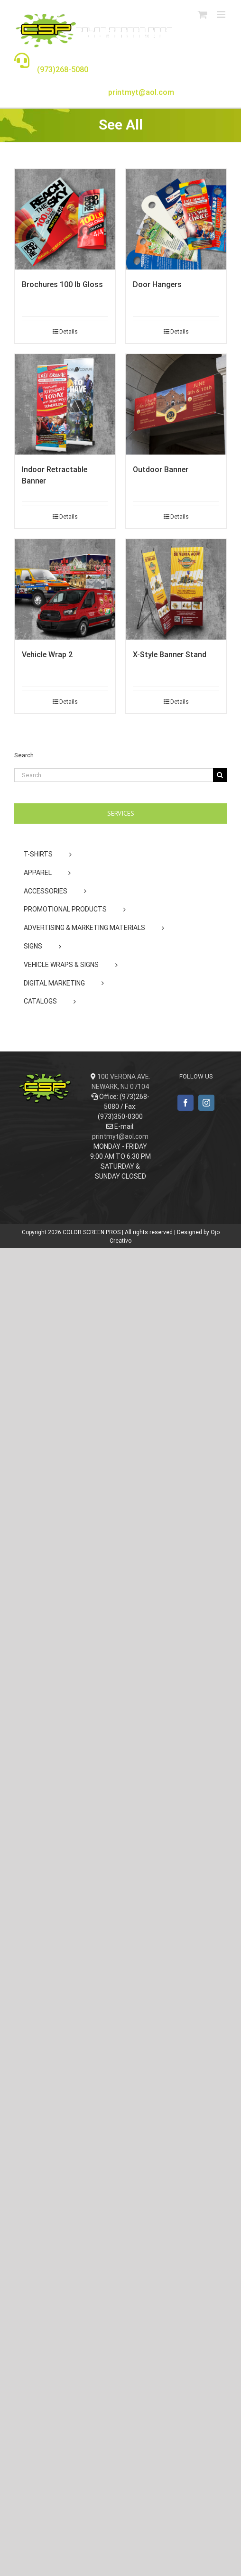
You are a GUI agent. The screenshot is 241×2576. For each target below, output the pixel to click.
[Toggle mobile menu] (222, 14)
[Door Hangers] (176, 219)
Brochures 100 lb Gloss (62, 284)
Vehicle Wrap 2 (47, 654)
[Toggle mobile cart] (202, 14)
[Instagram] (206, 1103)
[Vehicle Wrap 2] (65, 589)
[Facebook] (185, 1103)
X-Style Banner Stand (169, 654)
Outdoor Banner (160, 469)
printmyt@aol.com (120, 1136)
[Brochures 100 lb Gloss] (65, 219)
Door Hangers (157, 284)
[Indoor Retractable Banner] (65, 404)
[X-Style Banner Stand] (176, 589)
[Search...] (113, 775)
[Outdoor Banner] (176, 404)
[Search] (220, 775)
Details (68, 331)
